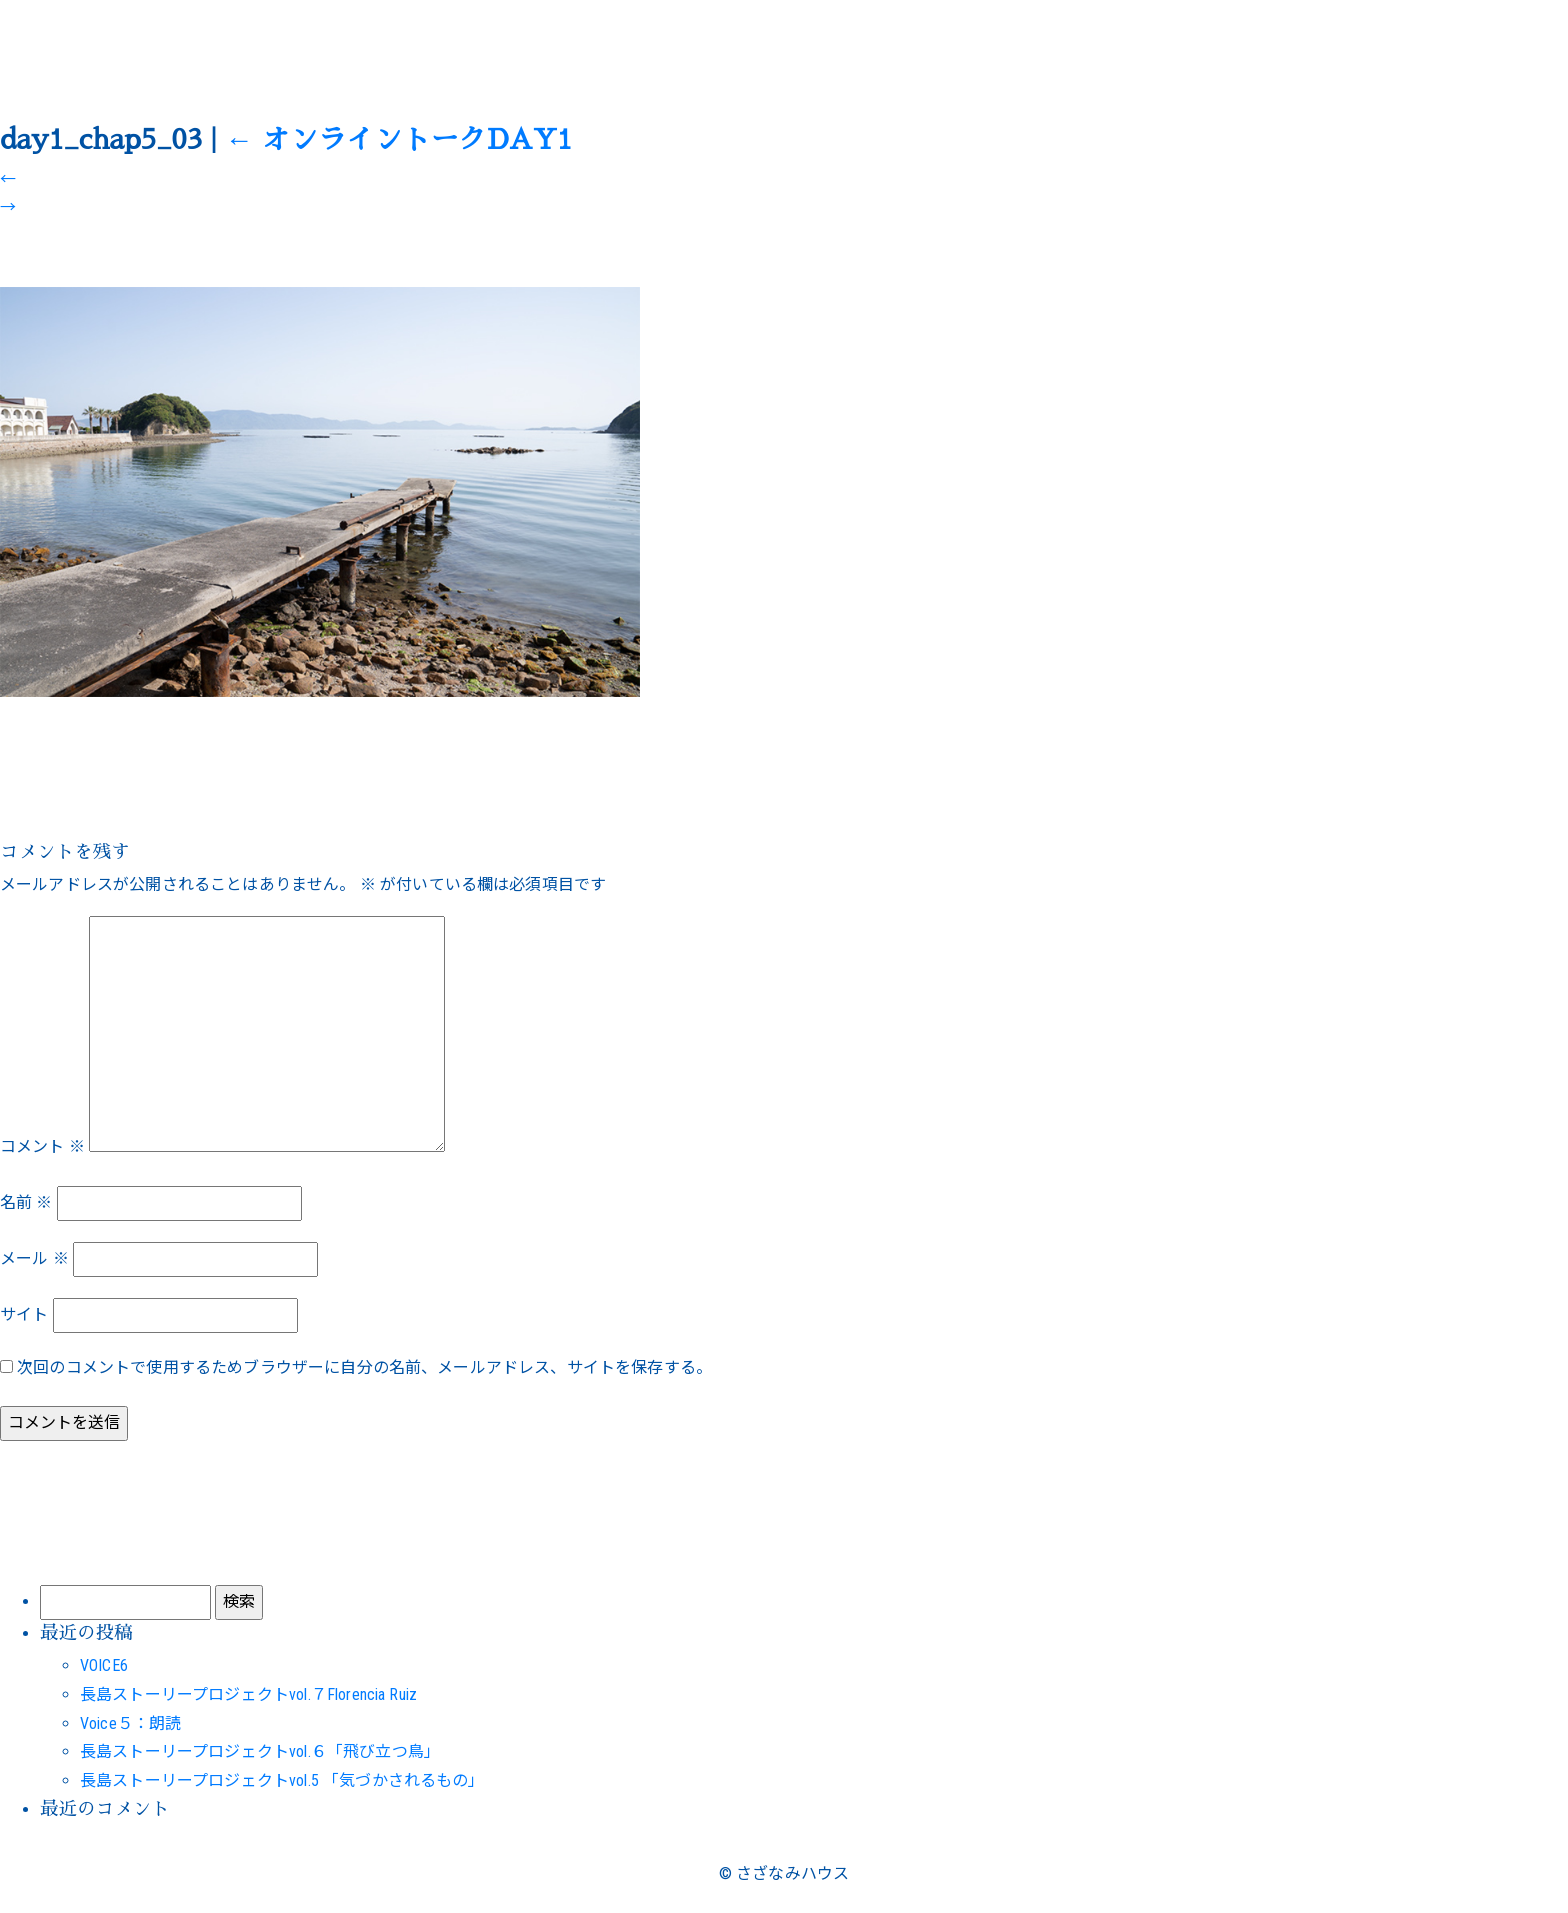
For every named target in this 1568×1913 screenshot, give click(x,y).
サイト (24, 1314)
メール (34, 1258)
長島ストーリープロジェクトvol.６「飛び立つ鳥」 (260, 1751)
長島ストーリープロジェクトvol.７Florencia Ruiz (248, 1694)
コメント (42, 1146)
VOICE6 (104, 1665)
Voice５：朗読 (130, 1723)
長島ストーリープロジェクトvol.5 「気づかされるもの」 (282, 1780)
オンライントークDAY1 (399, 140)
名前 (26, 1202)
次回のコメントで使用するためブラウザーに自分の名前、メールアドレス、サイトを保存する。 (364, 1367)
